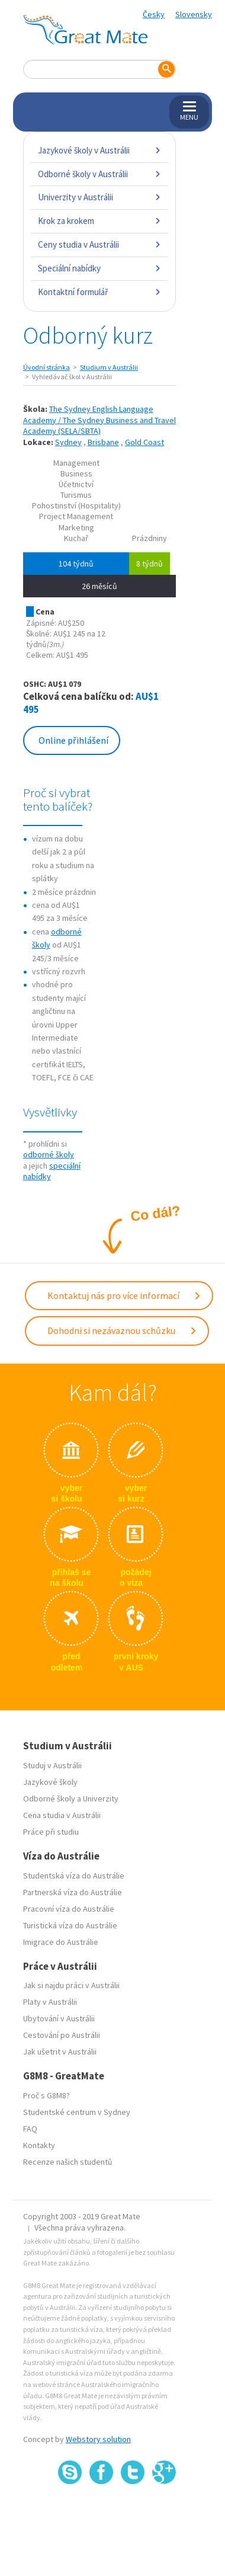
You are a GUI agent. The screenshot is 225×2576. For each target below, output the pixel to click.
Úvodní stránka (46, 367)
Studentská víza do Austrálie (73, 1875)
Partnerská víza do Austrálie (72, 1892)
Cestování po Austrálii (61, 2035)
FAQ (30, 2128)
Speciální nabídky (99, 268)
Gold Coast (144, 442)
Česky (154, 14)
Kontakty (39, 2145)
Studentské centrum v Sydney (76, 2112)
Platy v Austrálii (50, 2001)
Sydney (68, 442)
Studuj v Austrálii (52, 1765)
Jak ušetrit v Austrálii (60, 2051)
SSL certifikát (133, 2510)
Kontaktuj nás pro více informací (124, 1295)
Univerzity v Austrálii (99, 197)
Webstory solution (98, 2439)
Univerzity (100, 1798)
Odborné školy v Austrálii (99, 174)
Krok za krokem (99, 220)
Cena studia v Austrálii (62, 1815)
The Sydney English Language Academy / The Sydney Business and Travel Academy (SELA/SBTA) (99, 420)
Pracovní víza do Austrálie (68, 1908)
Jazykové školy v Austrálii (99, 150)
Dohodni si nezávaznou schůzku (122, 1330)
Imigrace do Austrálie (60, 1942)
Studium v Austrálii (109, 367)
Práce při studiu (51, 1831)
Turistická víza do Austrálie (70, 1925)
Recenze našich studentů (67, 2161)
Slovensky (193, 14)
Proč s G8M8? (46, 2095)
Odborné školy (49, 1798)
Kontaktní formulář (99, 291)
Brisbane (103, 442)
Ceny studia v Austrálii (99, 244)
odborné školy (48, 1154)
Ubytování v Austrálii (59, 2018)
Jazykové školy (50, 1782)
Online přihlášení (73, 740)
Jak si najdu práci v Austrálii (71, 1985)
